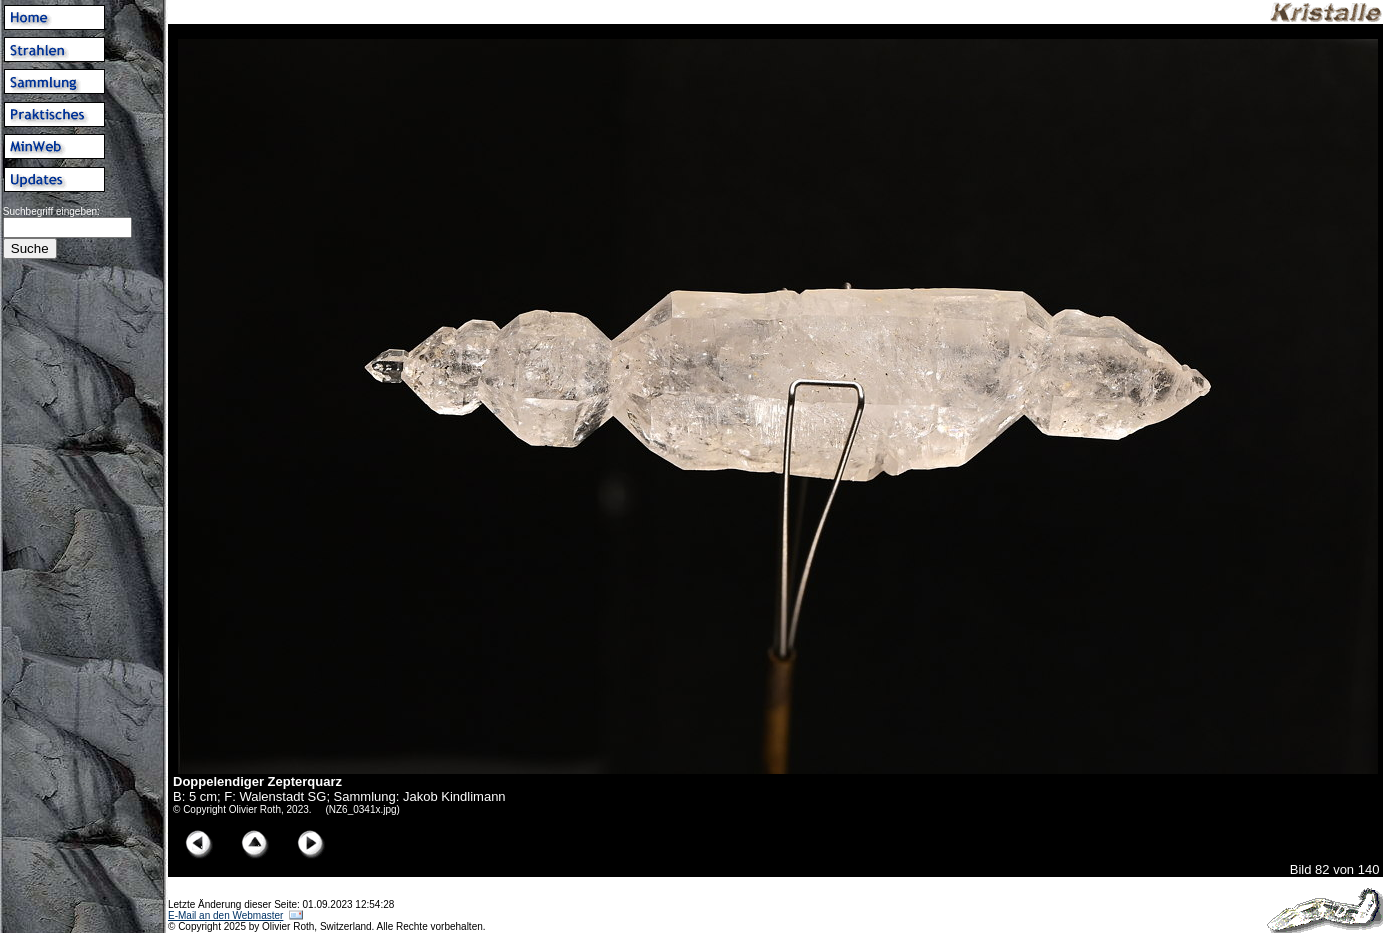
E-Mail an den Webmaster (225, 915)
